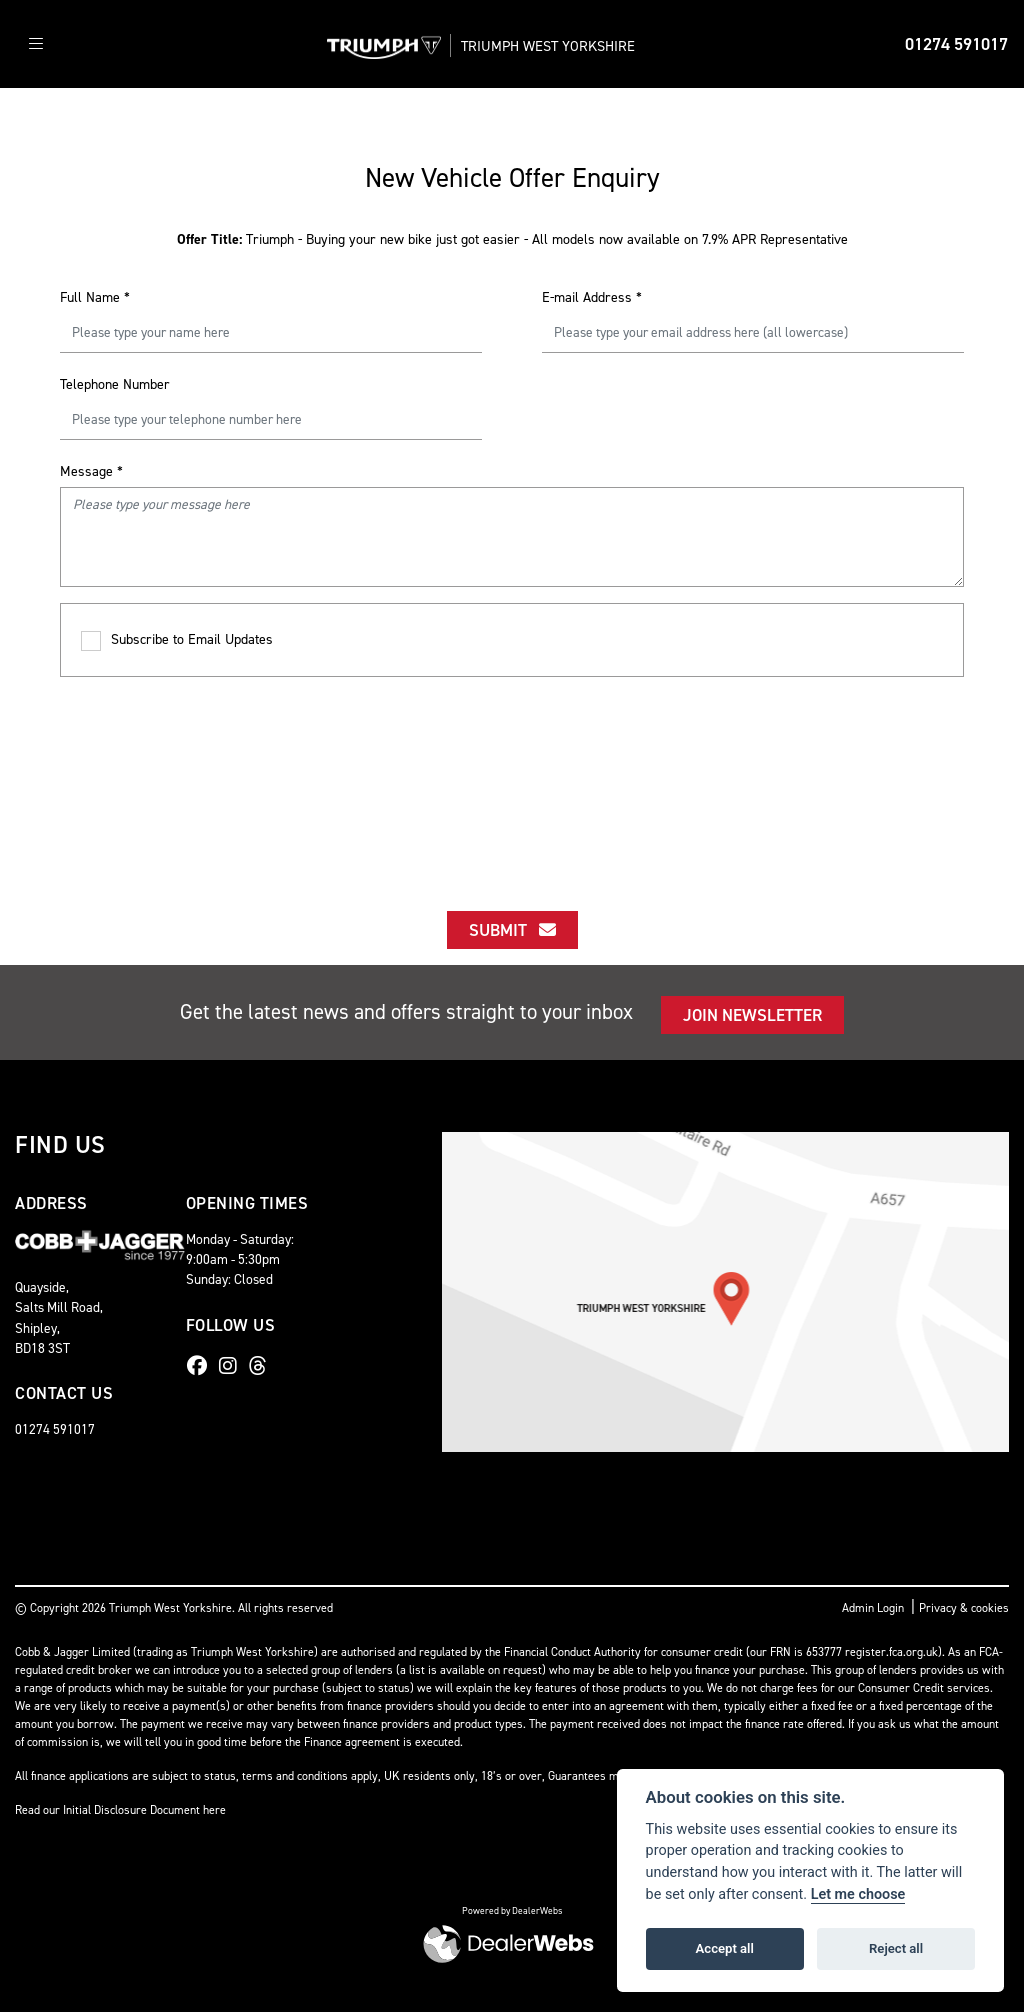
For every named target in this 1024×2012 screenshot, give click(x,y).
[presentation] (512, 776)
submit (512, 930)
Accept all (725, 1948)
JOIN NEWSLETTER (752, 1015)
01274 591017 (956, 44)
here (214, 1810)
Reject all (896, 1948)
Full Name (95, 297)
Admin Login (873, 1608)
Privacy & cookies (964, 1608)
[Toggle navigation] (36, 44)
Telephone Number (115, 384)
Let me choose (858, 1894)
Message (91, 471)
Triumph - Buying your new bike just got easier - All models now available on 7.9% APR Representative (512, 239)
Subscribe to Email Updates (177, 640)
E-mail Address (592, 297)
